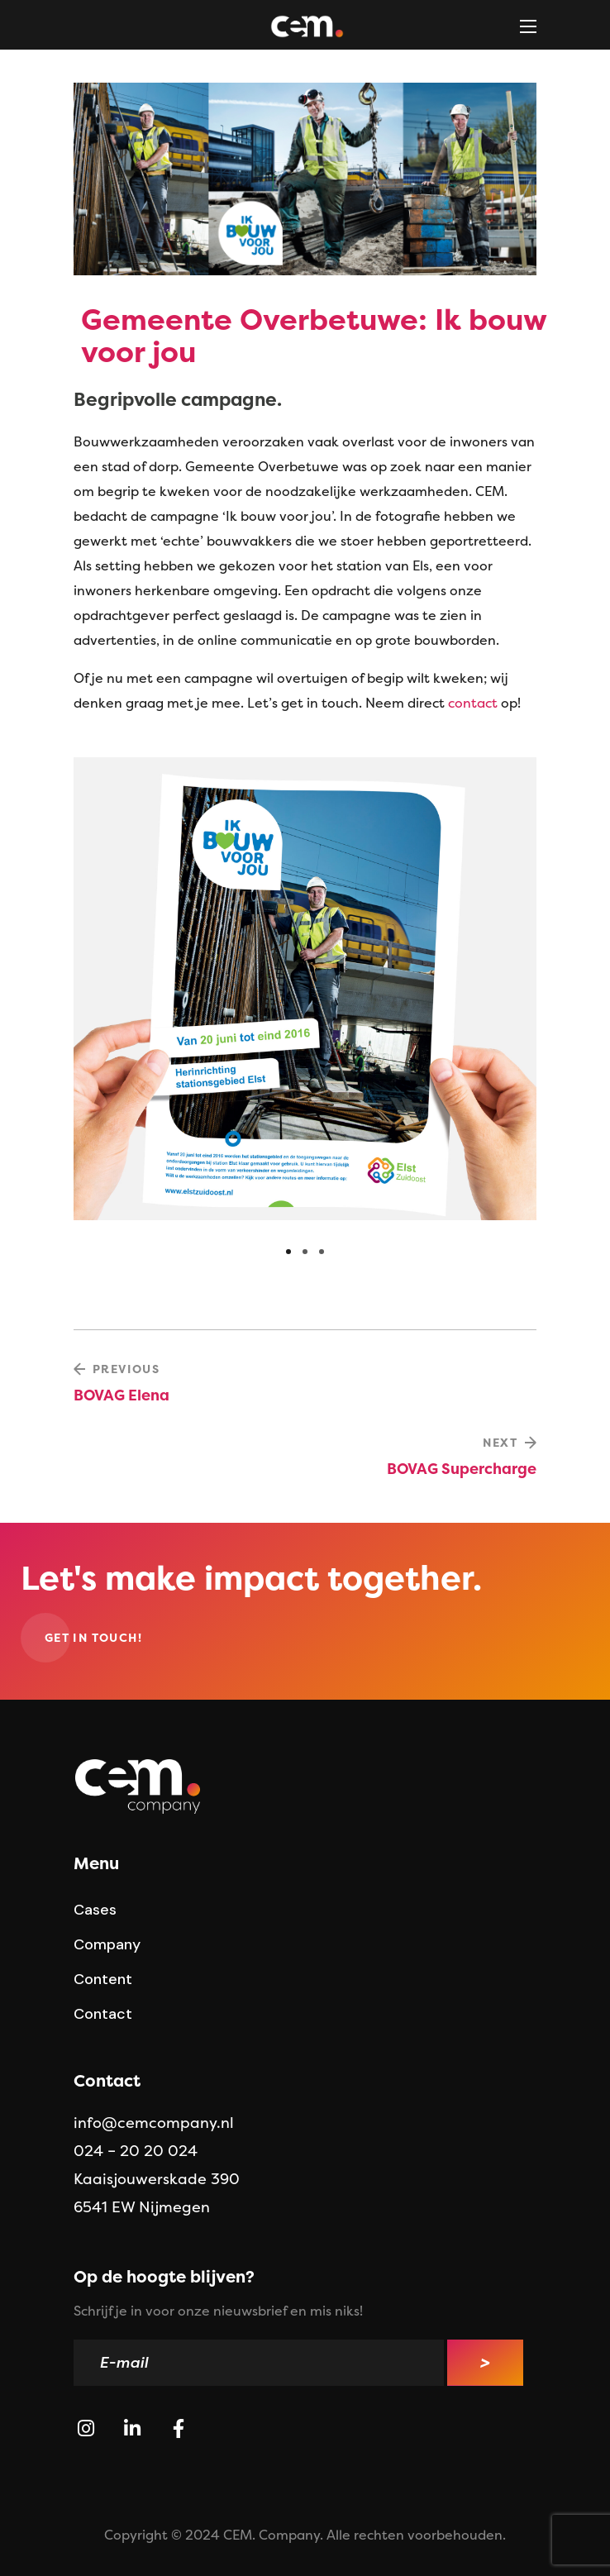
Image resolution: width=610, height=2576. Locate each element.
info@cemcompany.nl (154, 2122)
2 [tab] (305, 1251)
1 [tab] (288, 1251)
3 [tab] (321, 1251)
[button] (93, 1637)
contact (473, 703)
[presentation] (288, 1251)
